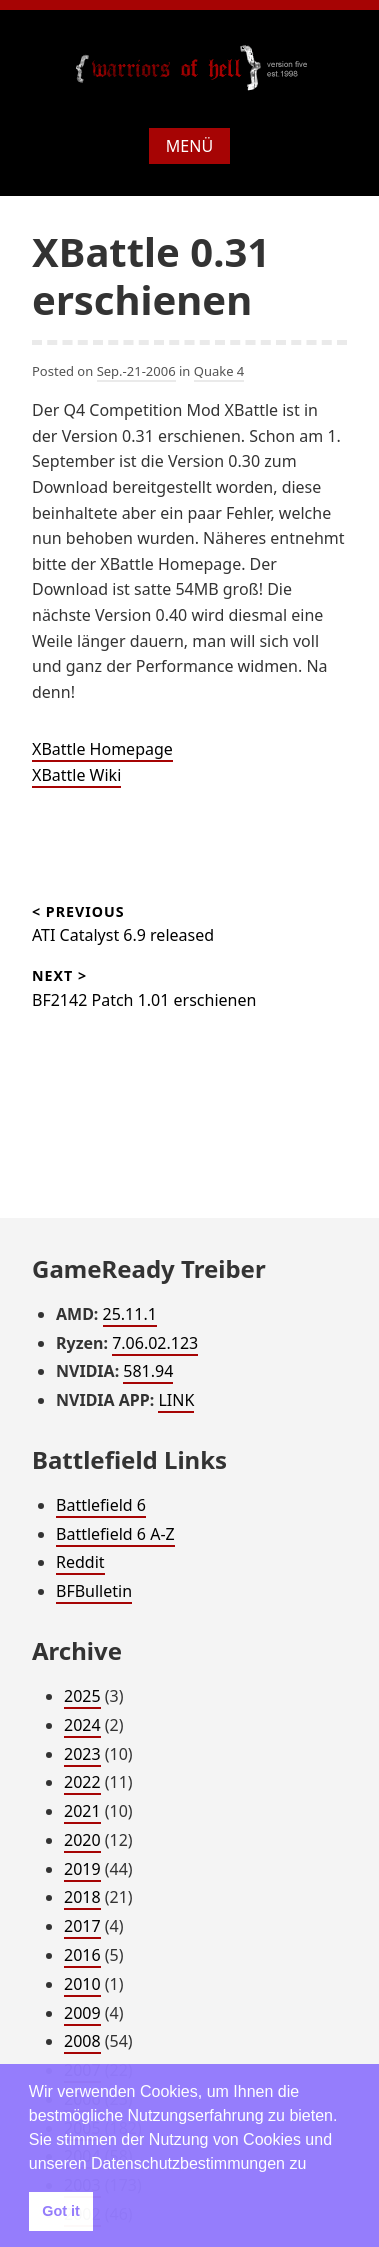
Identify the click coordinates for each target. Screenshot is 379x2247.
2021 (82, 1811)
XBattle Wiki (76, 775)
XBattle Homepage (102, 749)
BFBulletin (94, 1591)
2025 (82, 1696)
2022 (82, 1782)
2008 (82, 2041)
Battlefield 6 (101, 1505)
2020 (82, 1840)
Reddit (80, 1562)
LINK (176, 1400)
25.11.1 (130, 1314)
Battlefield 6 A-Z (115, 1534)
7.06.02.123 (155, 1343)
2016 (82, 1955)
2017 (82, 1926)
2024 (82, 1725)
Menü (189, 146)
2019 (82, 1869)
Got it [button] (61, 2211)
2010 (82, 1984)
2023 (82, 1754)
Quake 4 (219, 371)
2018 (82, 1897)
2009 (82, 2013)
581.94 (148, 1371)
